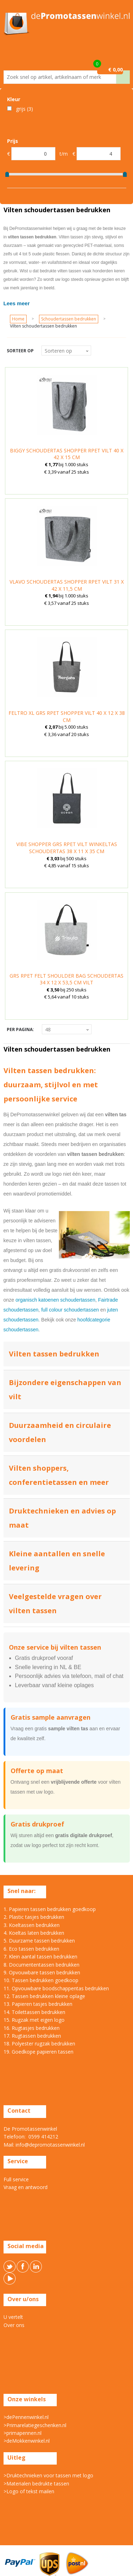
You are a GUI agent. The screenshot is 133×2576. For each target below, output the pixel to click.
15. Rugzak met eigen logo (34, 2019)
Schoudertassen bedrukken (68, 319)
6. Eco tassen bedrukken (31, 1948)
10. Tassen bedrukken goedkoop (41, 1980)
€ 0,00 (115, 69)
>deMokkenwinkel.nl (27, 2440)
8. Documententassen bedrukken (41, 1964)
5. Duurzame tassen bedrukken (39, 1940)
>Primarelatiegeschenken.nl (35, 2425)
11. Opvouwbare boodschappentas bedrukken (56, 1988)
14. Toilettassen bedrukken (34, 2012)
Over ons (14, 2325)
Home (18, 319)
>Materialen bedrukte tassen (36, 2483)
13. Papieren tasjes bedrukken (38, 2004)
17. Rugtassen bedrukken (32, 2035)
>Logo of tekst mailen (29, 2491)
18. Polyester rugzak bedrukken (39, 2043)
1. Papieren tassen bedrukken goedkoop (50, 1909)
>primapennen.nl (22, 2433)
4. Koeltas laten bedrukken (34, 1932)
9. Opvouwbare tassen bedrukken (42, 1972)
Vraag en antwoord (26, 2187)
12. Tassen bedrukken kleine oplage (44, 1996)
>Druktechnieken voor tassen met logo (48, 2475)
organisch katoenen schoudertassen (55, 1300)
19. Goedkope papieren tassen (38, 2051)
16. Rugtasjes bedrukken (32, 2028)
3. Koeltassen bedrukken (32, 1925)
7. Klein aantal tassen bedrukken (40, 1956)
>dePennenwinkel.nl (26, 2417)
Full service (16, 2179)
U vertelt (13, 2317)
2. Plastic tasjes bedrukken (34, 1917)
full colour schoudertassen (70, 1310)
